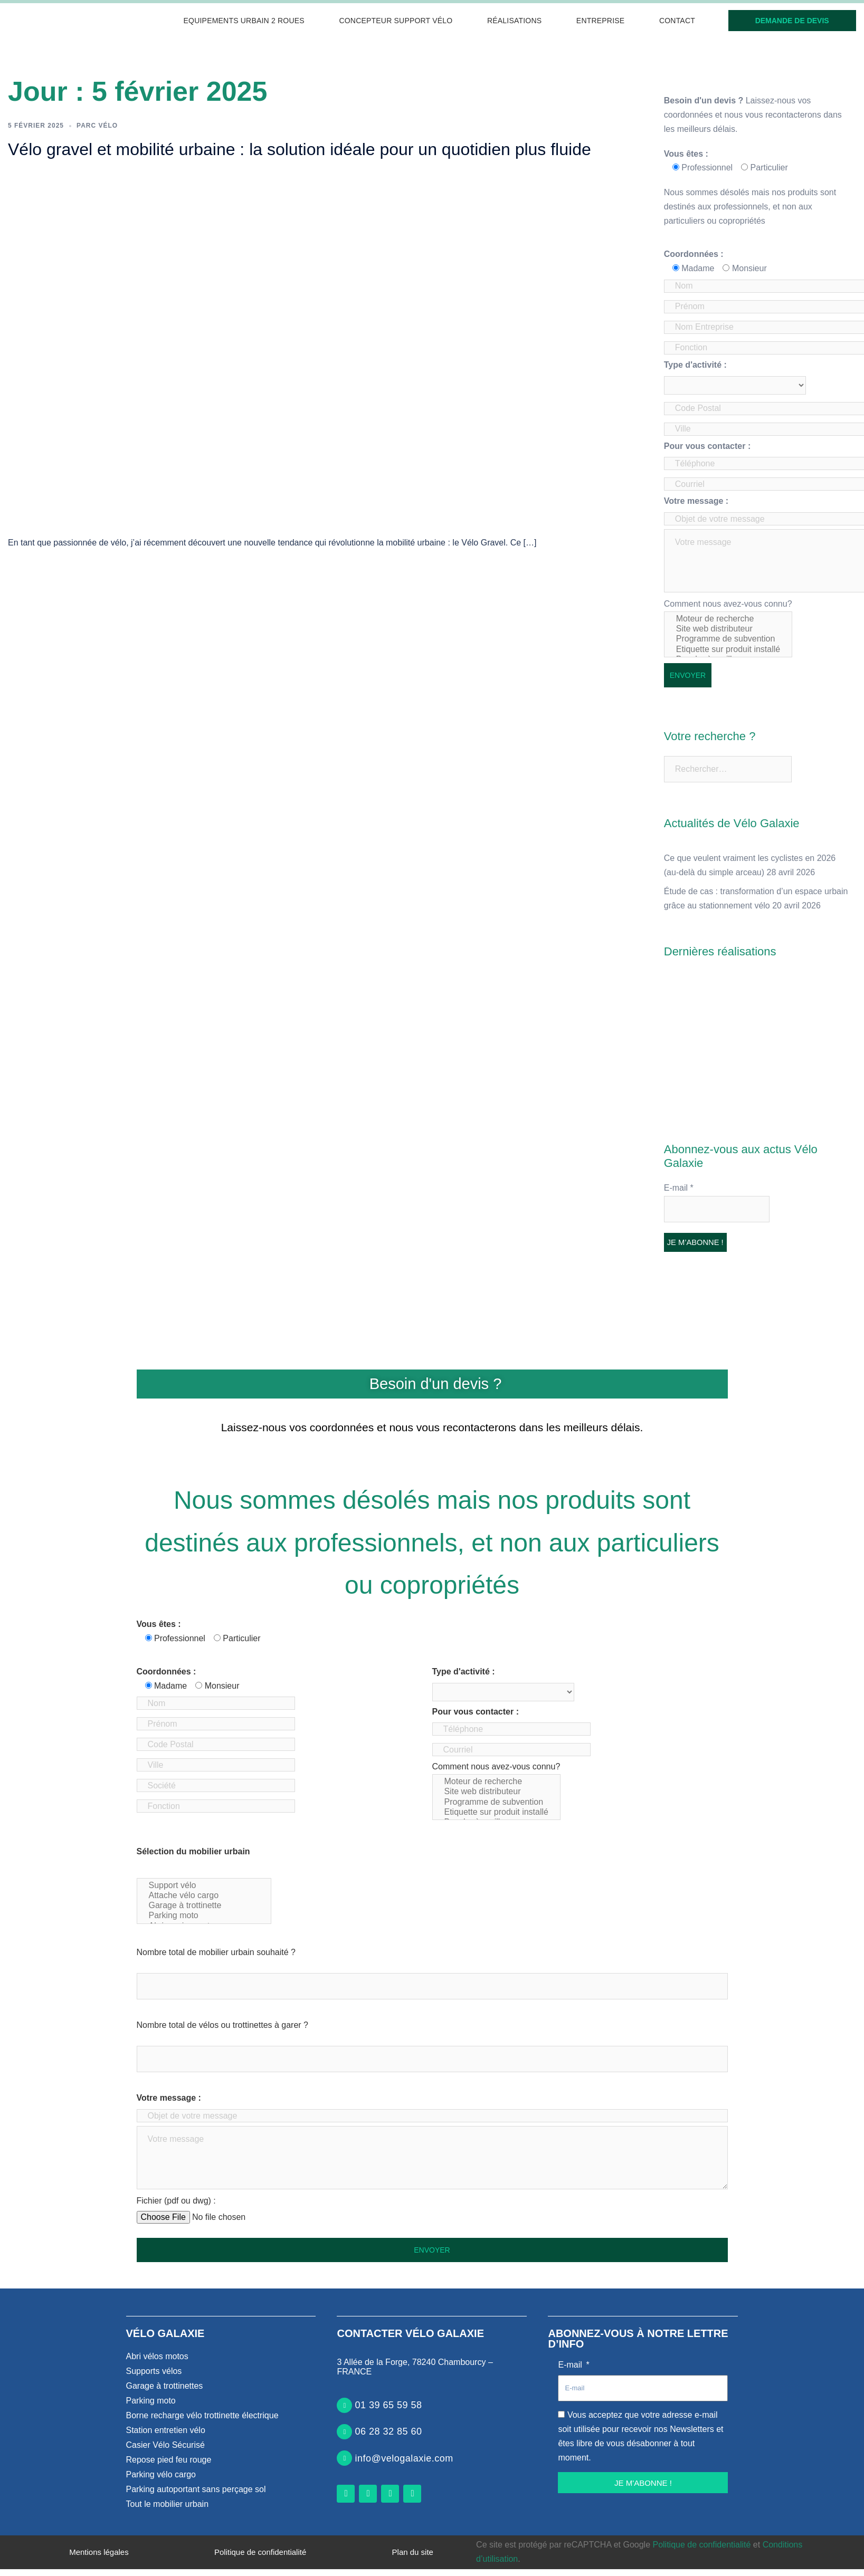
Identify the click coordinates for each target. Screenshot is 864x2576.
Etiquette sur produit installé (728, 650)
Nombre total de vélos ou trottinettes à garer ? (223, 2024)
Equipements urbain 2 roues (244, 20)
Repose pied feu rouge (169, 2459)
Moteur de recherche (728, 619)
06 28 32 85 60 (388, 2431)
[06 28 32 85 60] (344, 2431)
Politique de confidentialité (260, 2552)
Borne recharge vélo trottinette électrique (202, 2415)
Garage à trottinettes (164, 2385)
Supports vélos (154, 2371)
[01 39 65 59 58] (344, 2405)
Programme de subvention (728, 639)
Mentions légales (99, 2552)
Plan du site (412, 2552)
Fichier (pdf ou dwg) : (176, 2200)
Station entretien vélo (165, 2430)
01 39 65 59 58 (388, 2405)
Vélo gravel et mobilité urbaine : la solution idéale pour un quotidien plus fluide (299, 149)
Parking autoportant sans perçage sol (196, 2489)
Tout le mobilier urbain (167, 2504)
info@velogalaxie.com (404, 2458)
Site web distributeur (728, 629)
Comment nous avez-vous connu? (728, 628)
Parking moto (204, 1916)
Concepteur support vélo (395, 20)
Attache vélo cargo (204, 1896)
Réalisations (514, 20)
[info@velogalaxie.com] (344, 2458)
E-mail (679, 1187)
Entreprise (600, 20)
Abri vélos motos (157, 2356)
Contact (677, 20)
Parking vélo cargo (161, 2474)
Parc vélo (97, 125)
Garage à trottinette (204, 1906)
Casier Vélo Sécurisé (165, 2444)
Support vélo (204, 1886)
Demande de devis (792, 20)
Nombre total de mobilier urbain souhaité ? (216, 1952)
